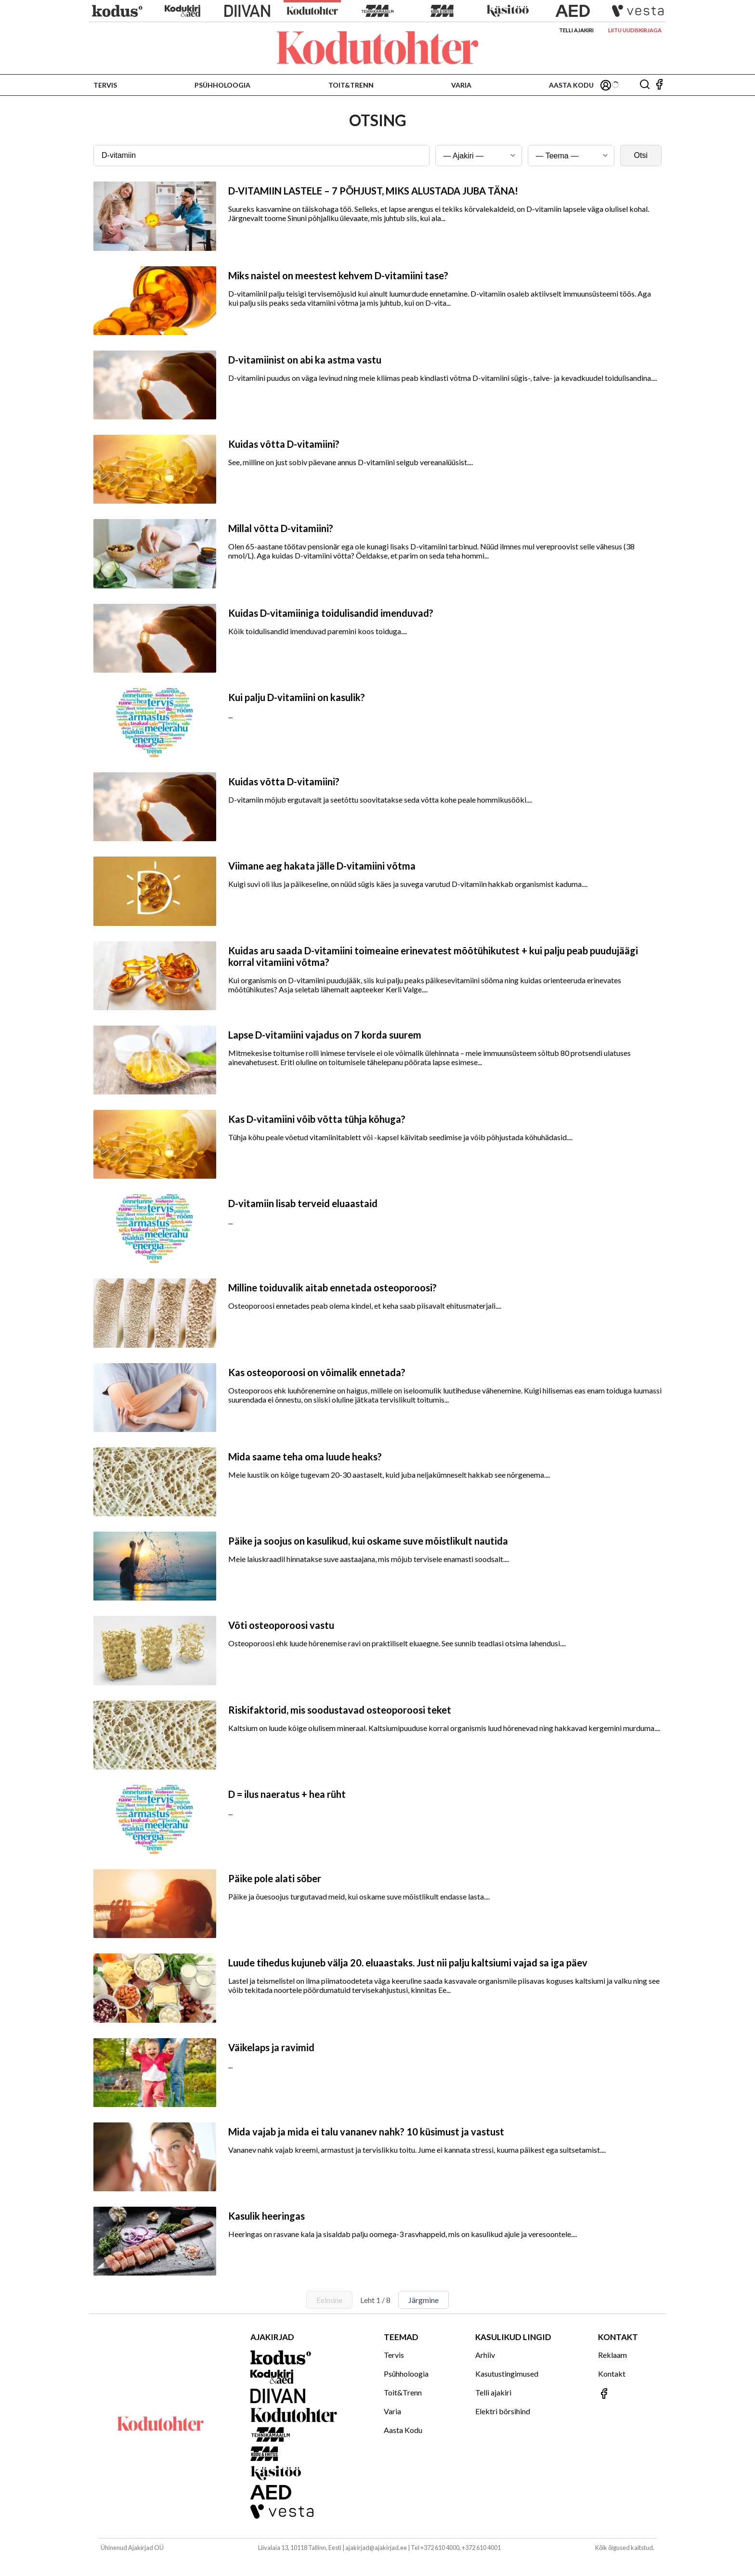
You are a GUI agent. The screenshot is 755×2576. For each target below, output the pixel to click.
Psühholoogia (222, 85)
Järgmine (423, 2299)
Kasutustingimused (506, 2373)
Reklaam (612, 2354)
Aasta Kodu (571, 85)
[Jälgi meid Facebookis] (659, 84)
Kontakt (611, 2373)
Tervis (105, 85)
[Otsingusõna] (261, 155)
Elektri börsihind (502, 2411)
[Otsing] (645, 84)
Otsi (641, 155)
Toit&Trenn (351, 85)
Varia (461, 85)
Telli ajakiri (576, 30)
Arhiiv (485, 2354)
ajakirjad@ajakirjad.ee (376, 2547)
